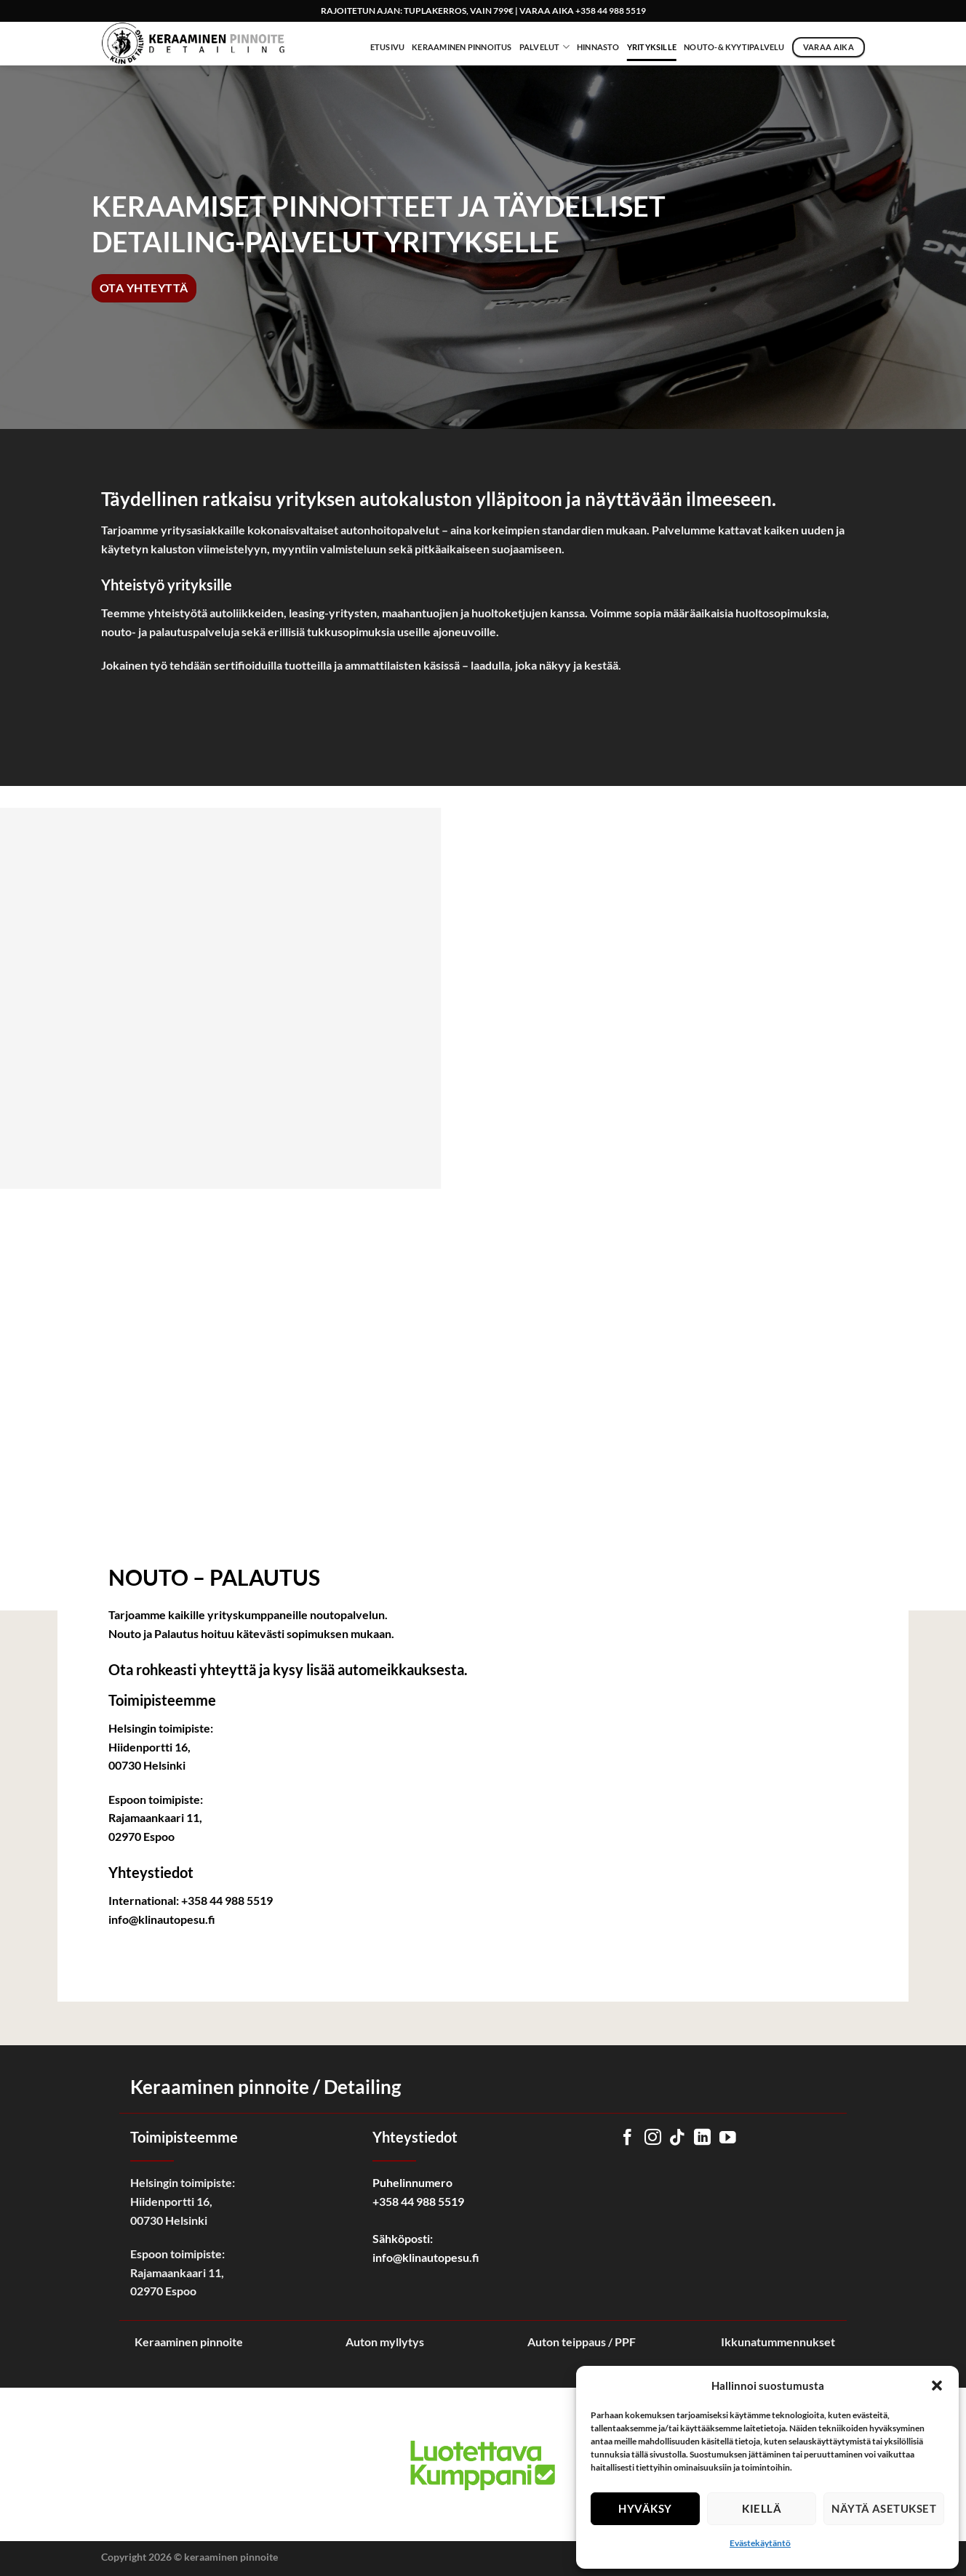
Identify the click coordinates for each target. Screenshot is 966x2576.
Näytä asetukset (883, 2508)
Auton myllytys (385, 2341)
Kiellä (761, 2508)
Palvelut (544, 47)
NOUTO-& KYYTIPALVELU (734, 47)
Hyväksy (644, 2508)
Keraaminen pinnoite (189, 2341)
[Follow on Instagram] (652, 2138)
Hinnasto (598, 47)
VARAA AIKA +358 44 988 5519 (582, 10)
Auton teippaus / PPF (581, 2341)
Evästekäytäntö (760, 2542)
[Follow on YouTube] (727, 2138)
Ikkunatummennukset (778, 2341)
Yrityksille (651, 47)
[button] (937, 2385)
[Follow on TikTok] (677, 2138)
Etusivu (387, 47)
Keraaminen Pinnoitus (461, 47)
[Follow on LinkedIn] (702, 2138)
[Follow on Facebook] (627, 2138)
